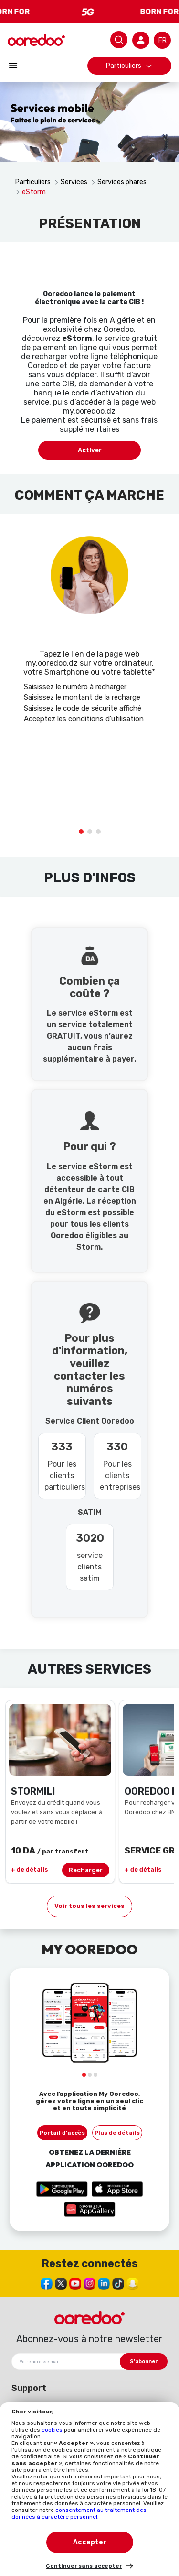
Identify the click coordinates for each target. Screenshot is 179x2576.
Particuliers (129, 66)
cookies (53, 2429)
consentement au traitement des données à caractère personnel (79, 2513)
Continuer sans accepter (84, 2566)
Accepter (89, 2542)
